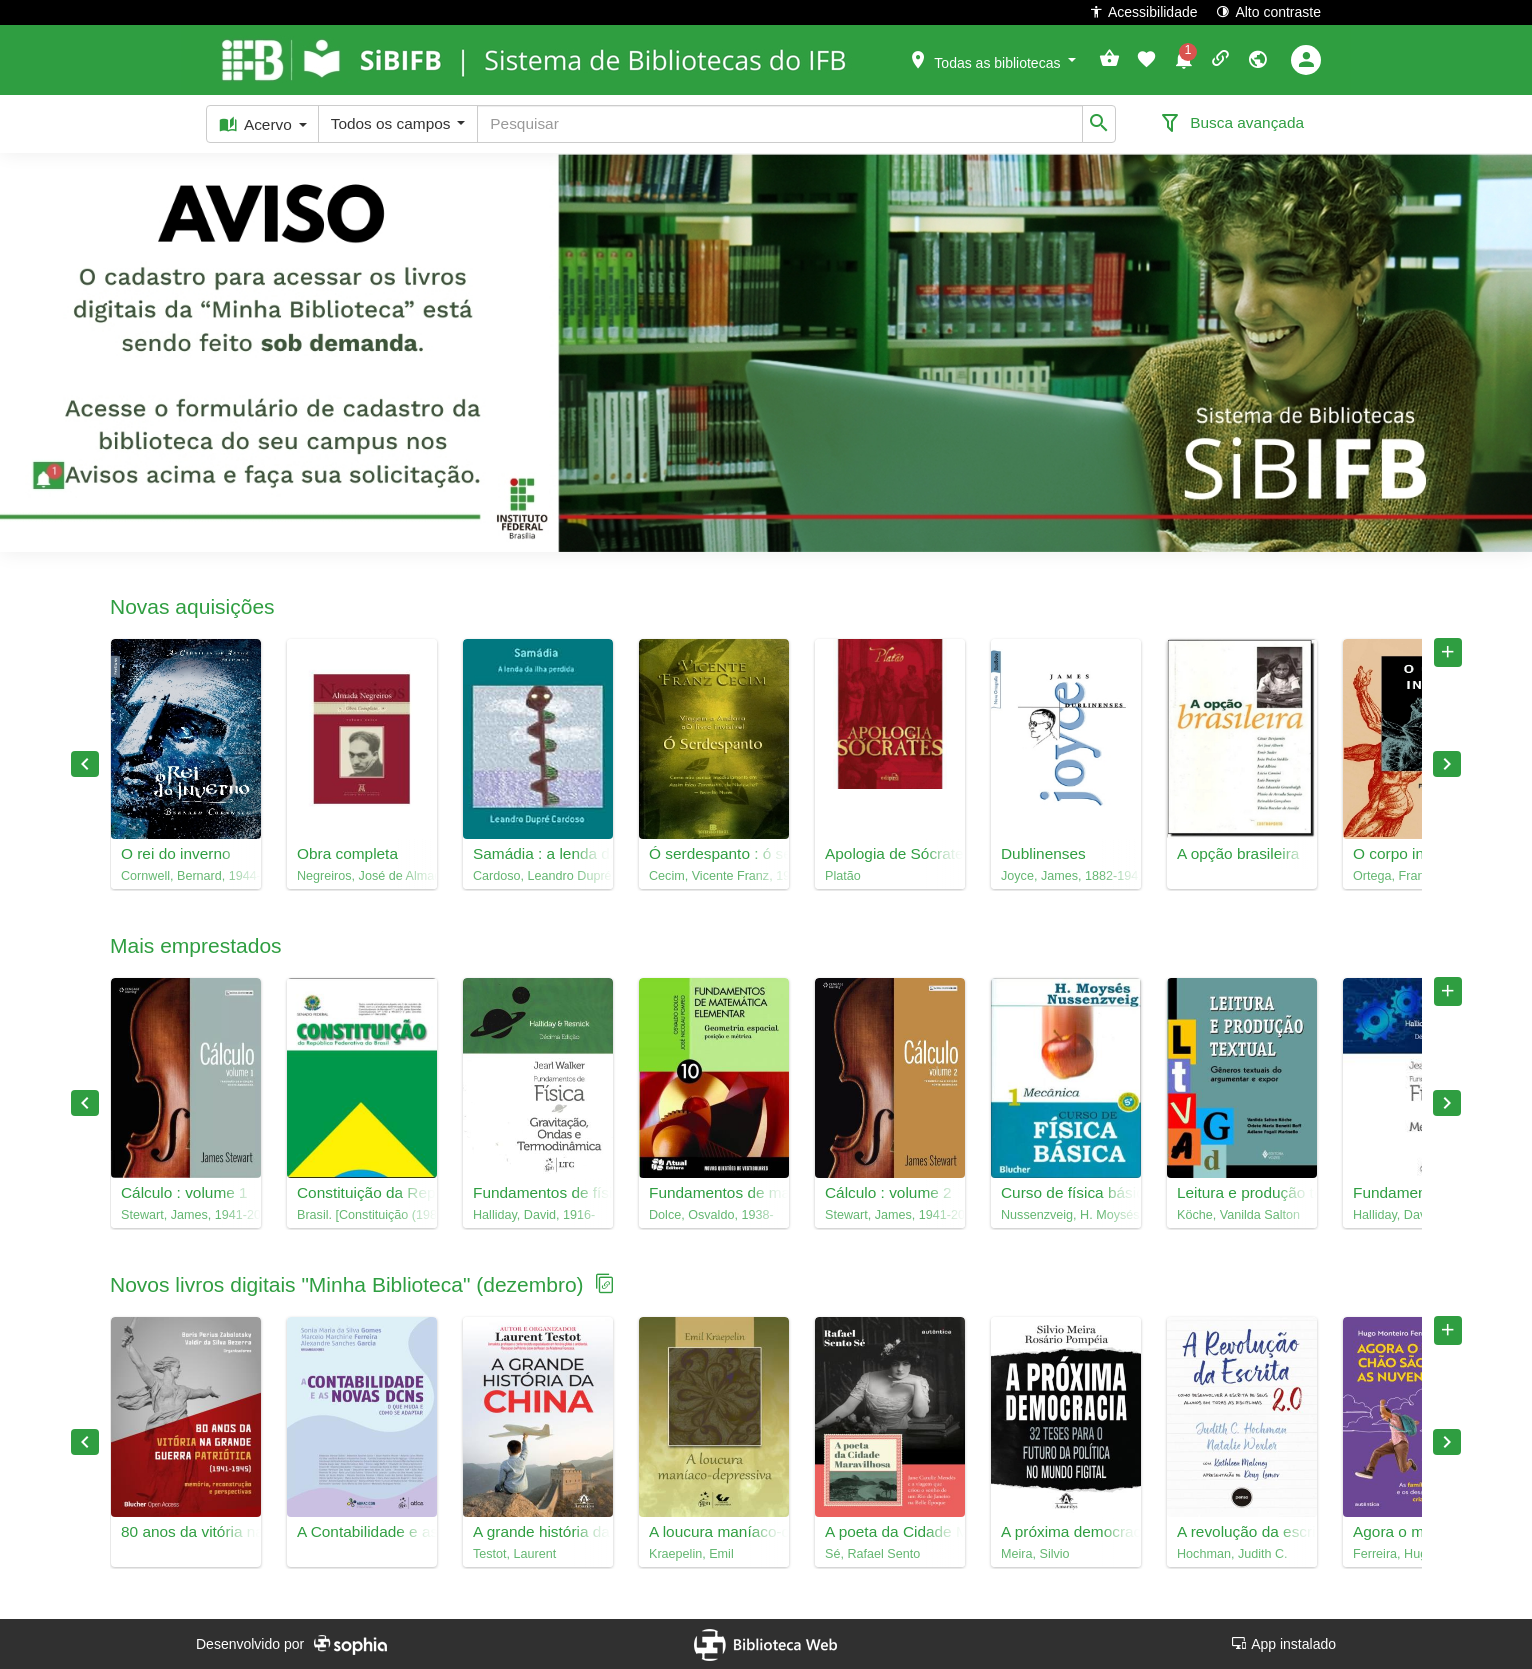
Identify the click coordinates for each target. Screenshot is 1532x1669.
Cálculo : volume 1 (184, 1192)
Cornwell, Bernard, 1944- (186, 876)
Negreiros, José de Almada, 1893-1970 (362, 876)
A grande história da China (538, 1531)
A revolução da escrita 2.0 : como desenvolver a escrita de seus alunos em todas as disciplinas (1242, 1531)
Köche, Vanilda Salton (1238, 1215)
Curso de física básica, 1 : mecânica (1066, 1192)
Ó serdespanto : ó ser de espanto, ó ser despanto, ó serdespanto (714, 853)
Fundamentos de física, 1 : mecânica (1418, 1192)
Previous (85, 764)
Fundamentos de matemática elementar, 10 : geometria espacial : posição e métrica (714, 1192)
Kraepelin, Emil (691, 1554)
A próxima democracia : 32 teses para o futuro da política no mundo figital (1066, 1531)
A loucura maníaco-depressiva (714, 1531)
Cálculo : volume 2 (888, 1192)
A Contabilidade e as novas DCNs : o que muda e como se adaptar (362, 1531)
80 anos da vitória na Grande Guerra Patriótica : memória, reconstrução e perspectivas (186, 1531)
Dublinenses (1043, 853)
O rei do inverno (176, 853)
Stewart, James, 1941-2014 (186, 1215)
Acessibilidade (1143, 11)
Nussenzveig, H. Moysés (1066, 1215)
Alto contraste (1268, 11)
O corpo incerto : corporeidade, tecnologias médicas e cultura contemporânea (1418, 853)
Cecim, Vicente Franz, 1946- (714, 876)
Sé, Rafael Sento (872, 1554)
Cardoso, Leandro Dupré (538, 876)
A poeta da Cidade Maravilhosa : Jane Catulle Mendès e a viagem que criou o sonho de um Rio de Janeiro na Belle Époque (890, 1531)
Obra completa (347, 853)
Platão (843, 876)
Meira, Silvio (1035, 1554)
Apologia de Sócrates (890, 853)
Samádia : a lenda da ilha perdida (538, 853)
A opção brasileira (1238, 853)
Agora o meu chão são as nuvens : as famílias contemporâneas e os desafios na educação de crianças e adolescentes (1418, 1531)
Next (1447, 764)
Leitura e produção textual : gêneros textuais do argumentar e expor (1242, 1192)
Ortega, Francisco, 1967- (1418, 876)
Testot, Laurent (514, 1554)
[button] (992, 59)
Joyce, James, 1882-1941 (1066, 876)
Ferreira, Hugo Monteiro (1418, 1554)
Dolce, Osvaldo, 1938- (711, 1215)
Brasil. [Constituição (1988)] (362, 1215)
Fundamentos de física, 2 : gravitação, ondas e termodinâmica (538, 1192)
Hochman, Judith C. (1232, 1554)
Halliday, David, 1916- (534, 1215)
